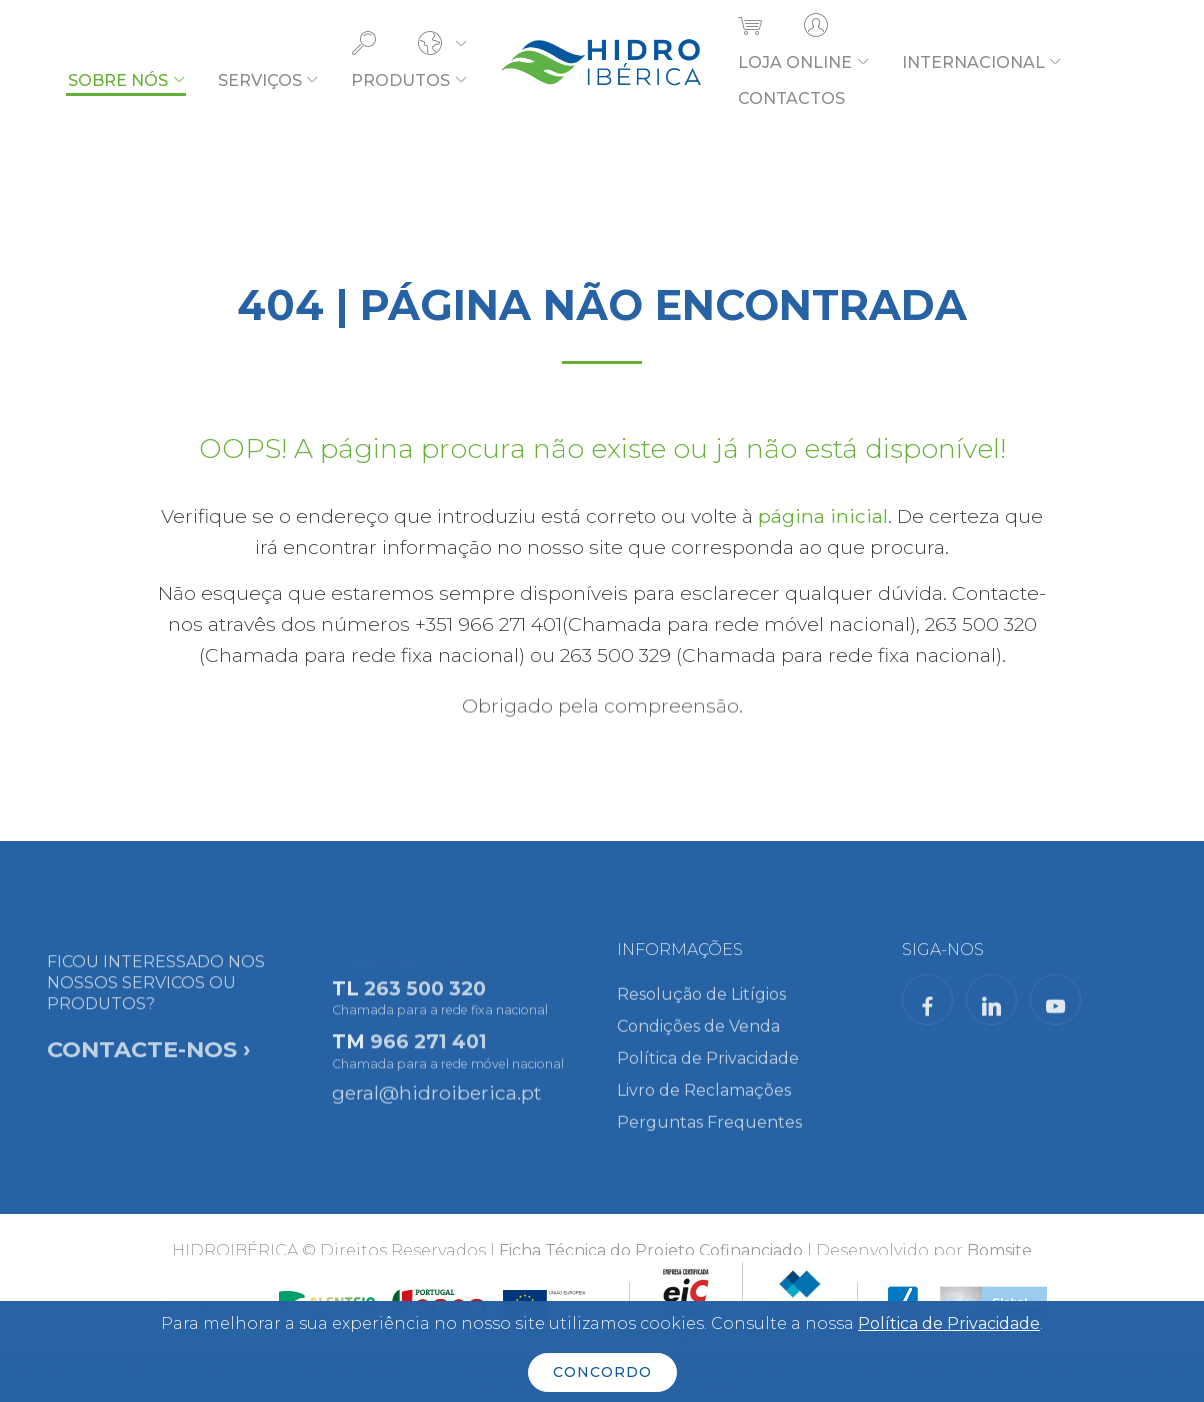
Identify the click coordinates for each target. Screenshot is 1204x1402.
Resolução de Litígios (701, 1004)
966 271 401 (428, 1055)
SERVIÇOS (260, 80)
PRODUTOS (400, 80)
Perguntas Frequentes (709, 1132)
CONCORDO (602, 1372)
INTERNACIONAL (973, 62)
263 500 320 (425, 1002)
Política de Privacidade (708, 1068)
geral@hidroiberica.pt (436, 1099)
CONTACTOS (791, 98)
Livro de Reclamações (704, 1100)
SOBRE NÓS (118, 80)
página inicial (823, 516)
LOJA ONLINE (795, 62)
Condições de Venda (698, 1036)
